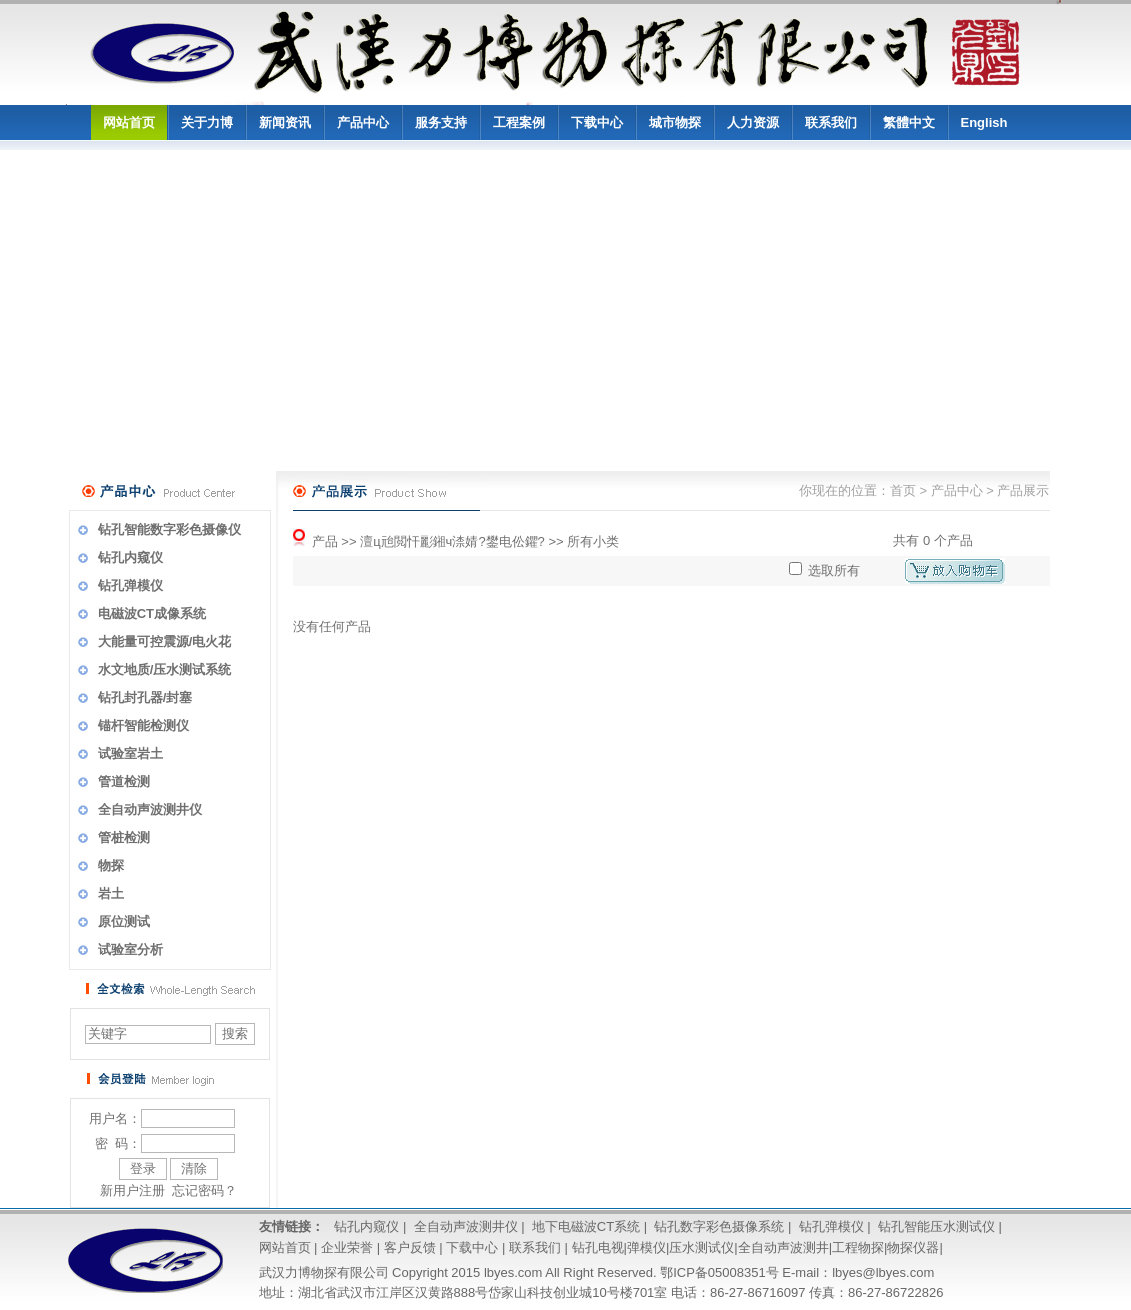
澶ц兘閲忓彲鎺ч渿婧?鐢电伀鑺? (452, 541)
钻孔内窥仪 (366, 1226)
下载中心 (597, 122)
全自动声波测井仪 (466, 1226)
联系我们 (831, 122)
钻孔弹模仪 (831, 1226)
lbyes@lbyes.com (883, 1272)
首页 (903, 490)
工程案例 (519, 122)
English (984, 122)
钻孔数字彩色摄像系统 (719, 1226)
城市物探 (675, 122)
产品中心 (363, 122)
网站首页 (129, 122)
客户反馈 (410, 1247)
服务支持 (441, 122)
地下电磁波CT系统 (586, 1226)
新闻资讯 (285, 122)
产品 (325, 541)
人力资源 (753, 122)
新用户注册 (132, 1190)
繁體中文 (909, 122)
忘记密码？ (204, 1190)
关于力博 (207, 122)
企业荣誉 (347, 1247)
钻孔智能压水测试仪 (936, 1226)
